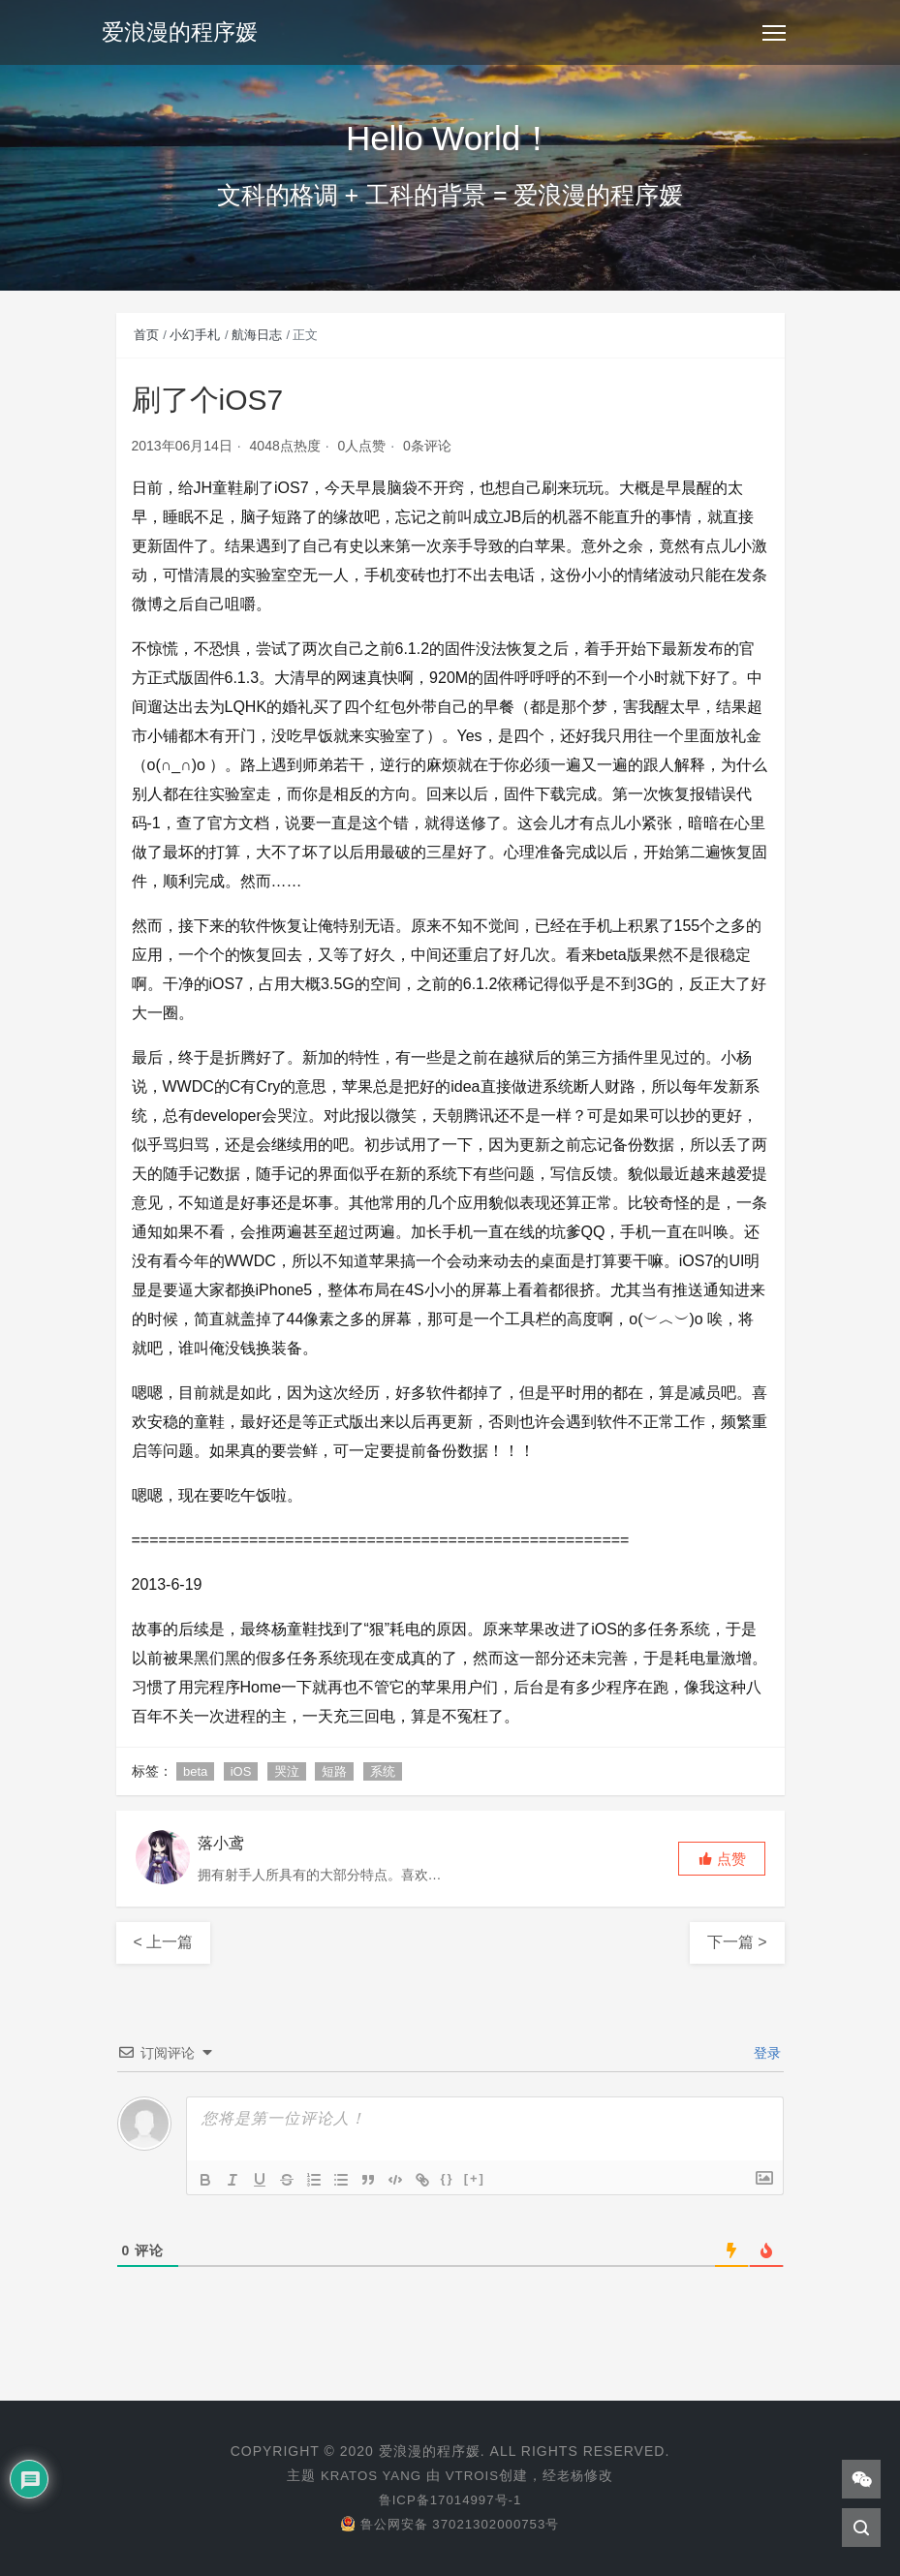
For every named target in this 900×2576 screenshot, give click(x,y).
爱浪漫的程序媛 (183, 33)
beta (195, 1771)
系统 (382, 1771)
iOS (241, 1771)
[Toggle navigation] (774, 34)
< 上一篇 (164, 1942)
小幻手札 (195, 334)
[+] (474, 2178)
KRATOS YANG (369, 2475)
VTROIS (474, 2475)
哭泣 (286, 1771)
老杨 (574, 2475)
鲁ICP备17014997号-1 (449, 2499)
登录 (766, 2053)
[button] (721, 1859)
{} (447, 2178)
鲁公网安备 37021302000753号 (450, 2523)
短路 (334, 1771)
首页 (146, 334)
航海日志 (257, 334)
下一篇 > (737, 1942)
